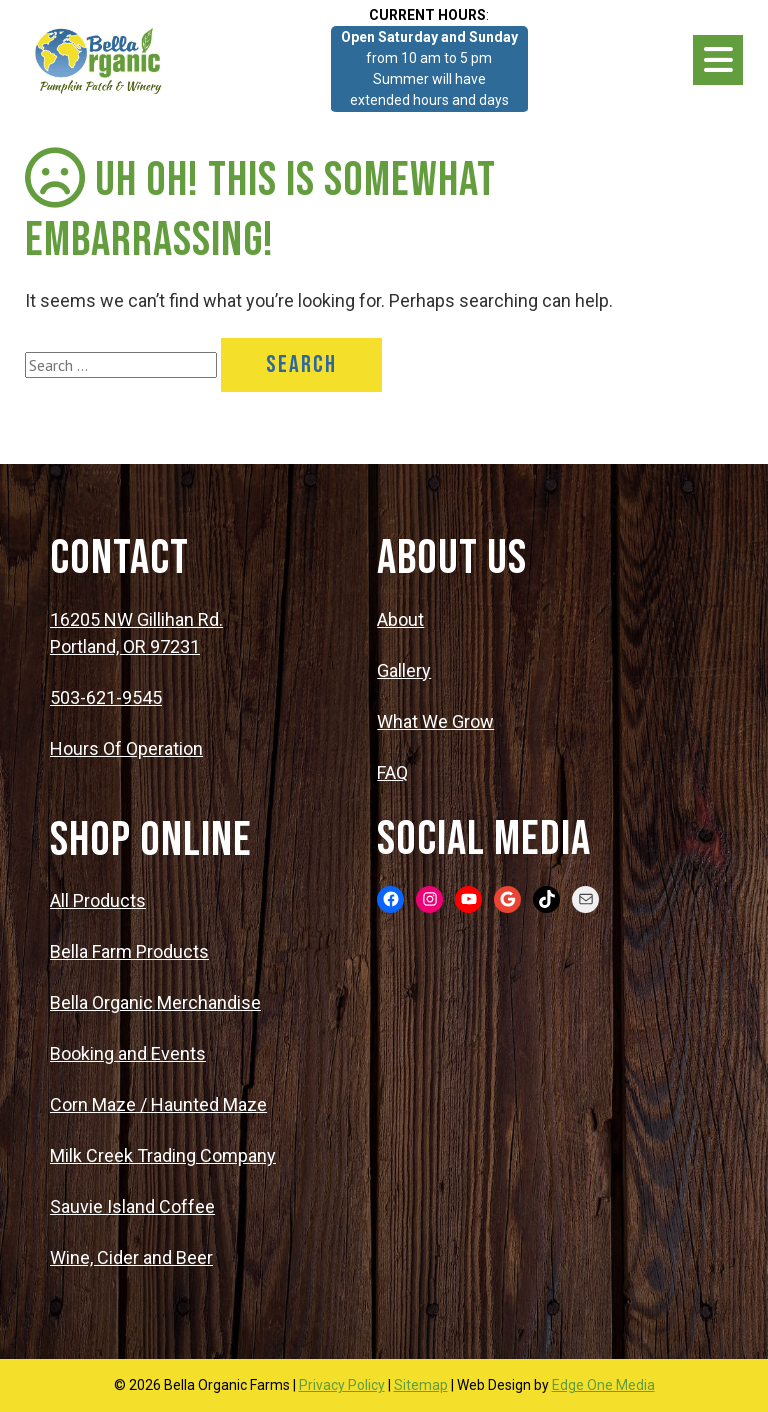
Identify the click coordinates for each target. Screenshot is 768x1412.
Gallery (404, 670)
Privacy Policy (342, 1385)
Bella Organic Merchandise (155, 1002)
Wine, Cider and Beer (131, 1257)
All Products (98, 900)
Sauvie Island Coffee (132, 1206)
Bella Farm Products (129, 951)
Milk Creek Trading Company (163, 1155)
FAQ (392, 772)
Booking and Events (128, 1053)
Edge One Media (603, 1385)
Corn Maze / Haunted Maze (158, 1104)
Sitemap (421, 1385)
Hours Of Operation (126, 748)
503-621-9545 (106, 697)
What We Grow (435, 721)
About (400, 619)
